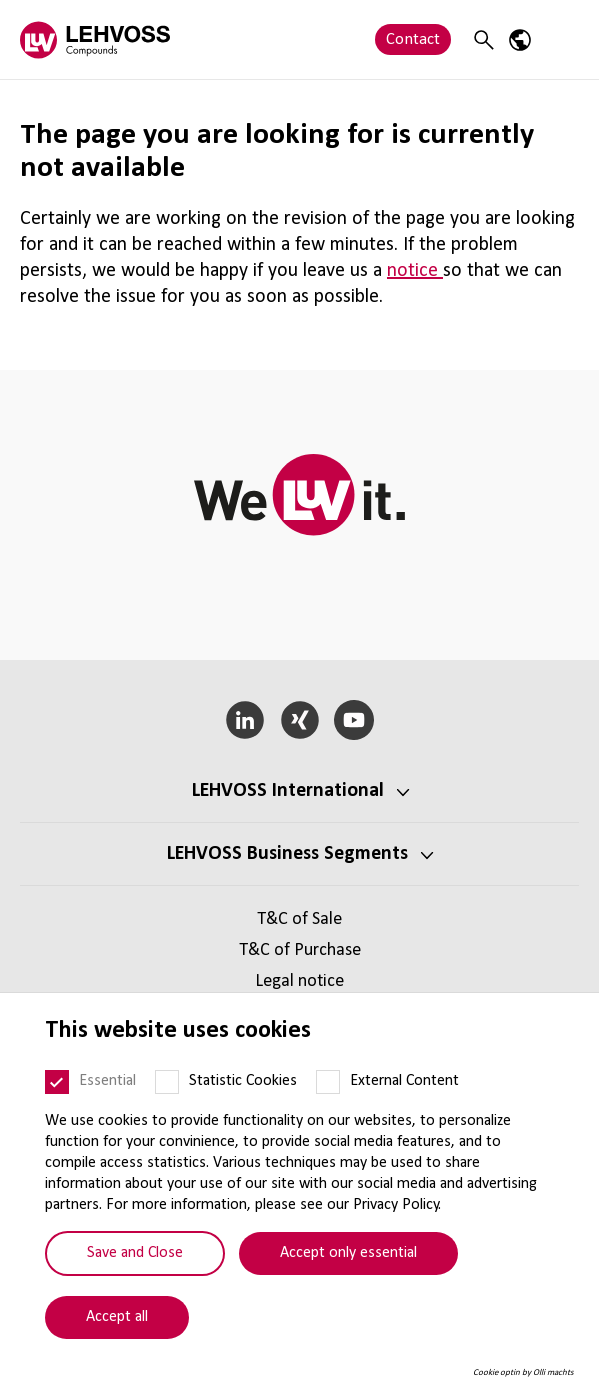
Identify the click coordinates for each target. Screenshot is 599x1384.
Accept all (117, 1317)
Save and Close (135, 1253)
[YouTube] (354, 720)
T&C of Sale (299, 919)
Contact (413, 39)
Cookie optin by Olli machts (523, 1372)
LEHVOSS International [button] (288, 791)
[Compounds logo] (95, 39)
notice (415, 271)
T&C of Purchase (300, 950)
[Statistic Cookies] (167, 1082)
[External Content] (328, 1082)
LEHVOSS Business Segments (287, 854)
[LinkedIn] (244, 720)
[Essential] (57, 1082)
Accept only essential (348, 1253)
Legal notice (299, 981)
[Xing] (299, 720)
